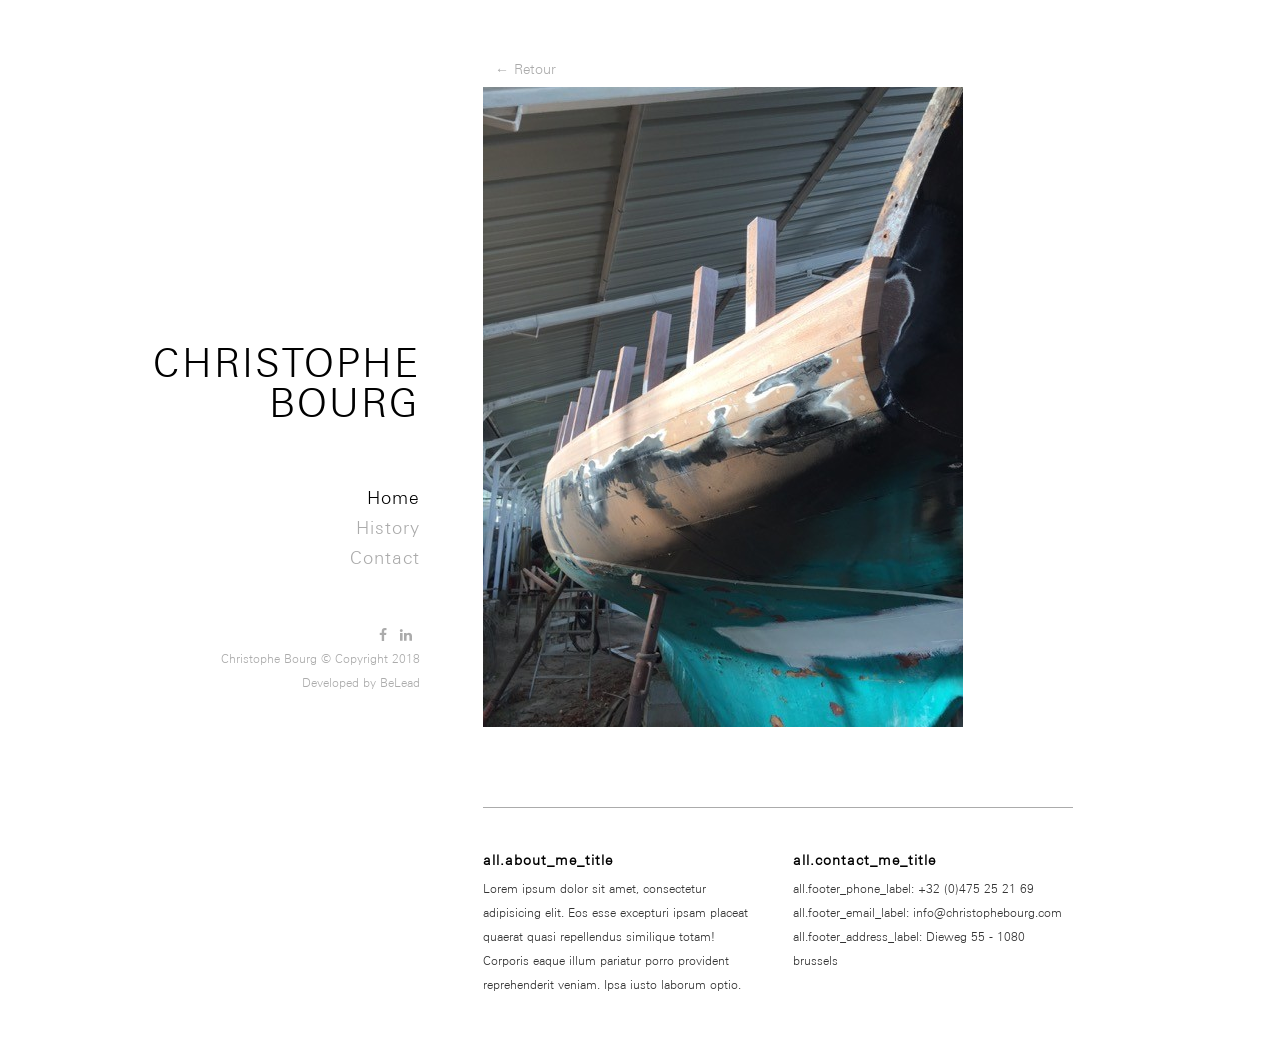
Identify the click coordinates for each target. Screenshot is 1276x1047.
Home (393, 497)
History (388, 527)
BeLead (400, 682)
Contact (385, 557)
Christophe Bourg (286, 383)
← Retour (525, 69)
